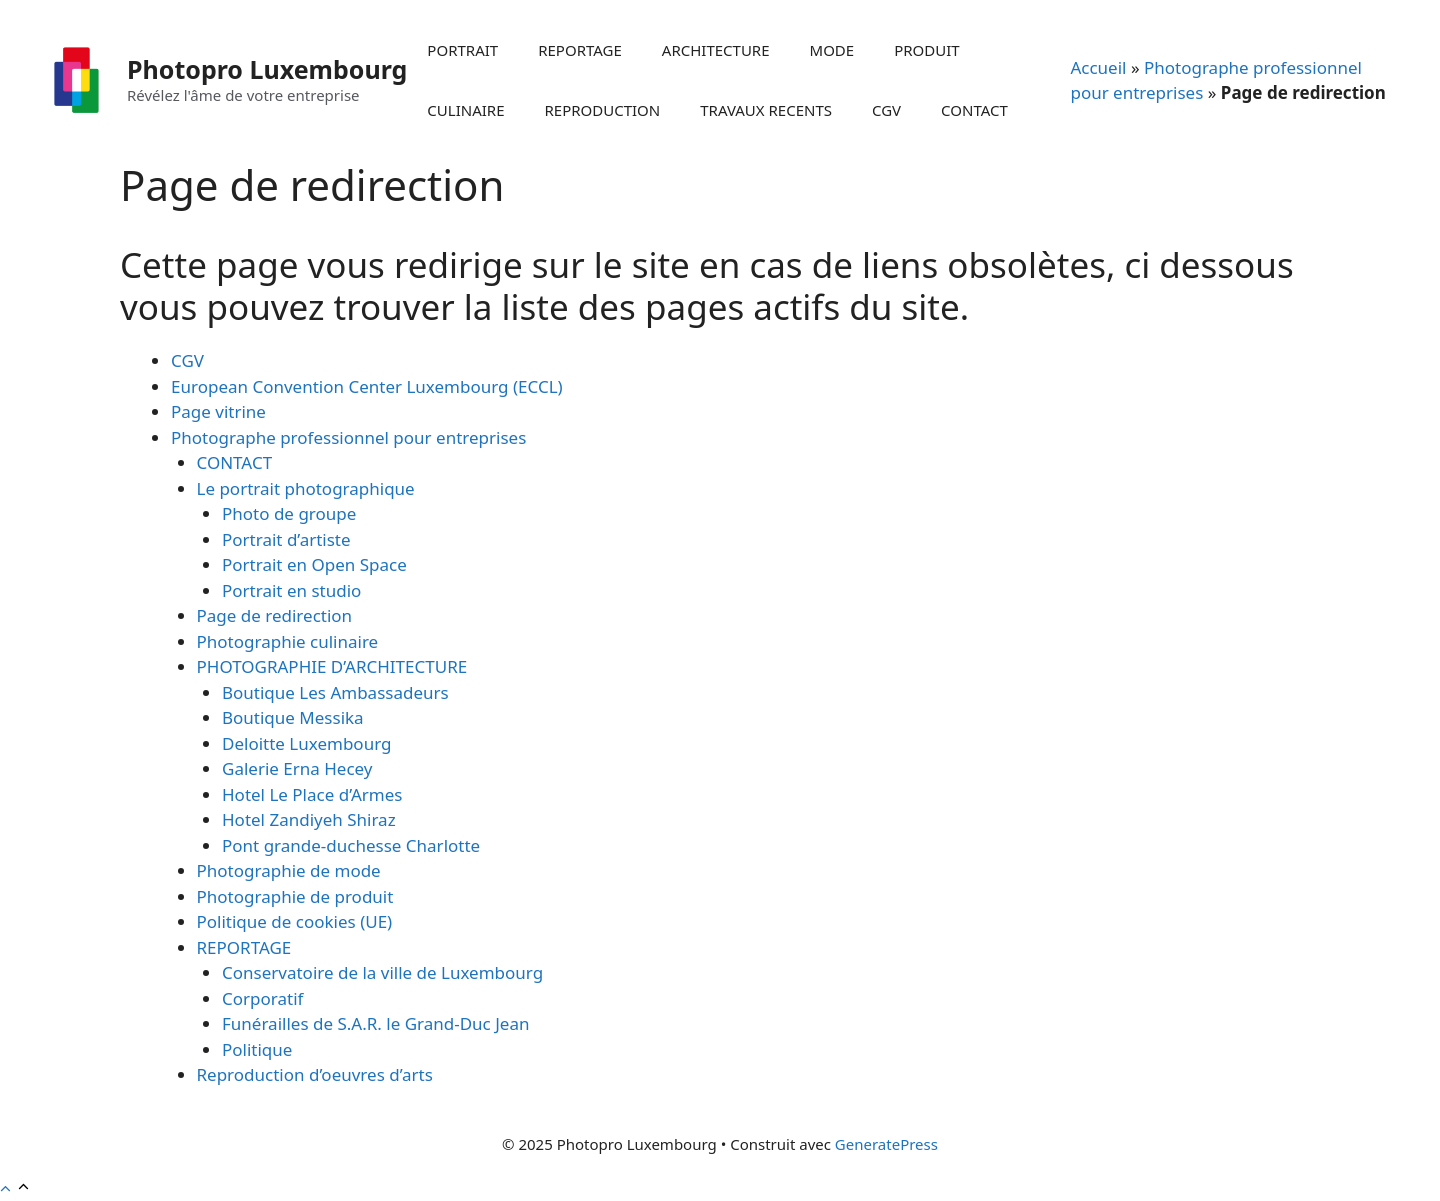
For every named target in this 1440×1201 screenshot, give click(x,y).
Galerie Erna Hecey (297, 768)
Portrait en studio (291, 590)
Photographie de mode (289, 870)
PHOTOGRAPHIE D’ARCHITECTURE (332, 666)
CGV (886, 110)
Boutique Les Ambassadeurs (335, 692)
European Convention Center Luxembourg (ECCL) (367, 386)
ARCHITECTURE (716, 50)
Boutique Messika (293, 717)
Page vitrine (218, 411)
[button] (16, 1188)
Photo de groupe (289, 513)
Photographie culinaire (288, 641)
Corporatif (262, 998)
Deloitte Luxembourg (306, 743)
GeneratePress (886, 1144)
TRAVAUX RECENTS (766, 110)
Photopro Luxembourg (267, 69)
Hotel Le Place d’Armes (312, 794)
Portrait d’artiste (286, 539)
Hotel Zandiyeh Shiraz (309, 819)
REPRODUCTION (603, 110)
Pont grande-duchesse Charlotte (351, 845)
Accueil (1098, 67)
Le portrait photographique (306, 488)
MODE (832, 50)
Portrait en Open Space (314, 564)
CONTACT (974, 110)
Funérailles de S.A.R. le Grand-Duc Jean (375, 1023)
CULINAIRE (465, 110)
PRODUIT (926, 50)
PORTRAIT (462, 50)
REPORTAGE (580, 50)
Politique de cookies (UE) (295, 921)
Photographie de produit (295, 896)
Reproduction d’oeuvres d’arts (315, 1074)
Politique (257, 1049)
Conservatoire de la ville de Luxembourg (382, 972)
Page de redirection (275, 615)
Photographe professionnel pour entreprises (348, 437)
